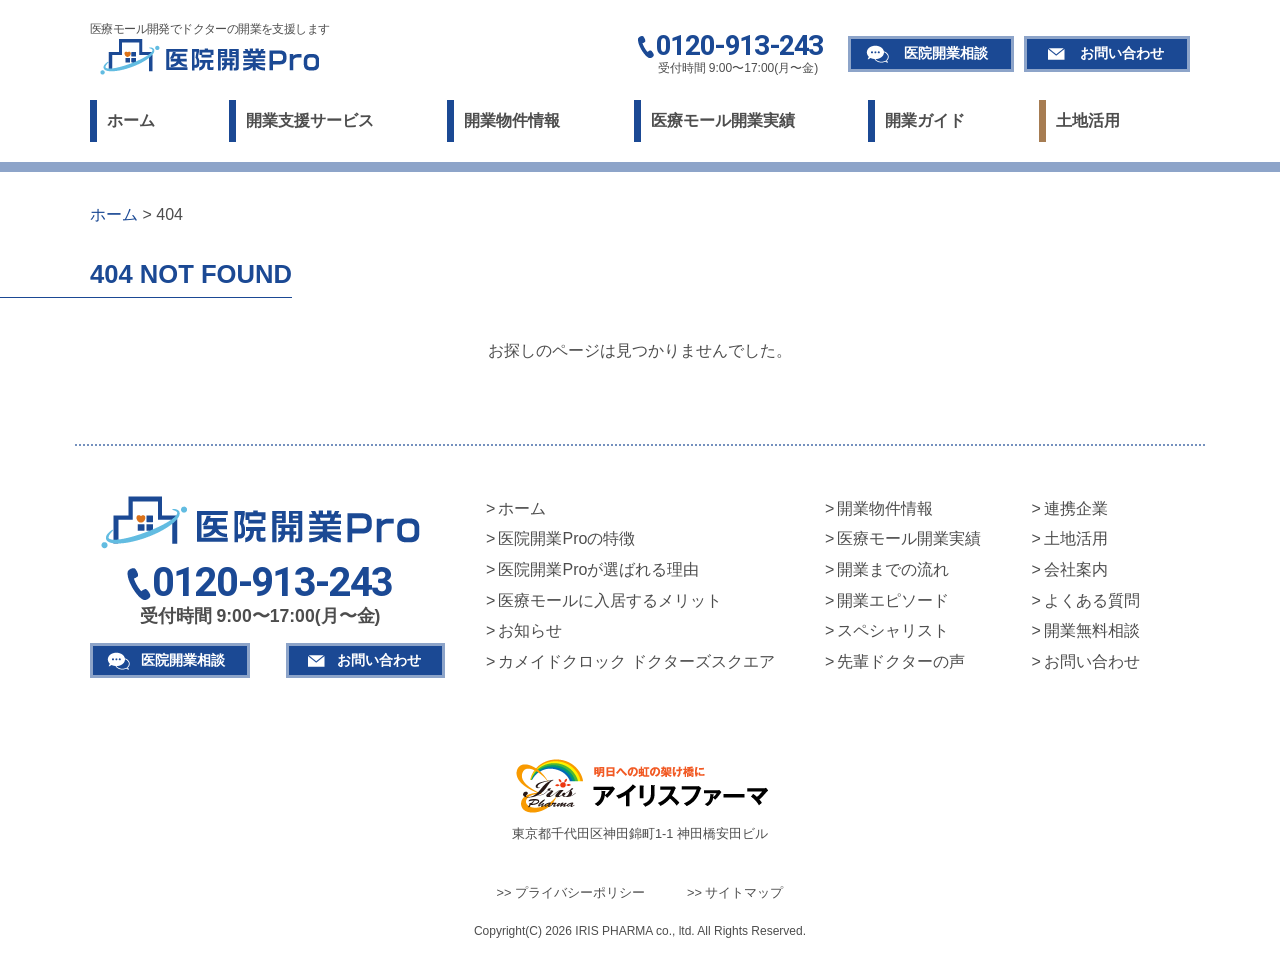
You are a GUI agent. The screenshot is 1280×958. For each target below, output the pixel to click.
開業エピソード (893, 600)
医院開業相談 (946, 53)
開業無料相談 (1092, 630)
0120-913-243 (739, 47)
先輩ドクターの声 (901, 661)
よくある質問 (1092, 600)
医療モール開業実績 (723, 120)
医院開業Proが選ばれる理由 (598, 569)
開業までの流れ (893, 569)
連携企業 (1076, 508)
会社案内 (1076, 569)
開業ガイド (925, 120)
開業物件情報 (512, 120)
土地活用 (1088, 120)
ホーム (131, 120)
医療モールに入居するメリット (610, 600)
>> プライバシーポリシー (571, 892)
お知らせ (530, 630)
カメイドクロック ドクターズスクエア (636, 661)
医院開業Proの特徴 (566, 538)
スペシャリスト (893, 630)
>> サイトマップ (735, 892)
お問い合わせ (1122, 53)
